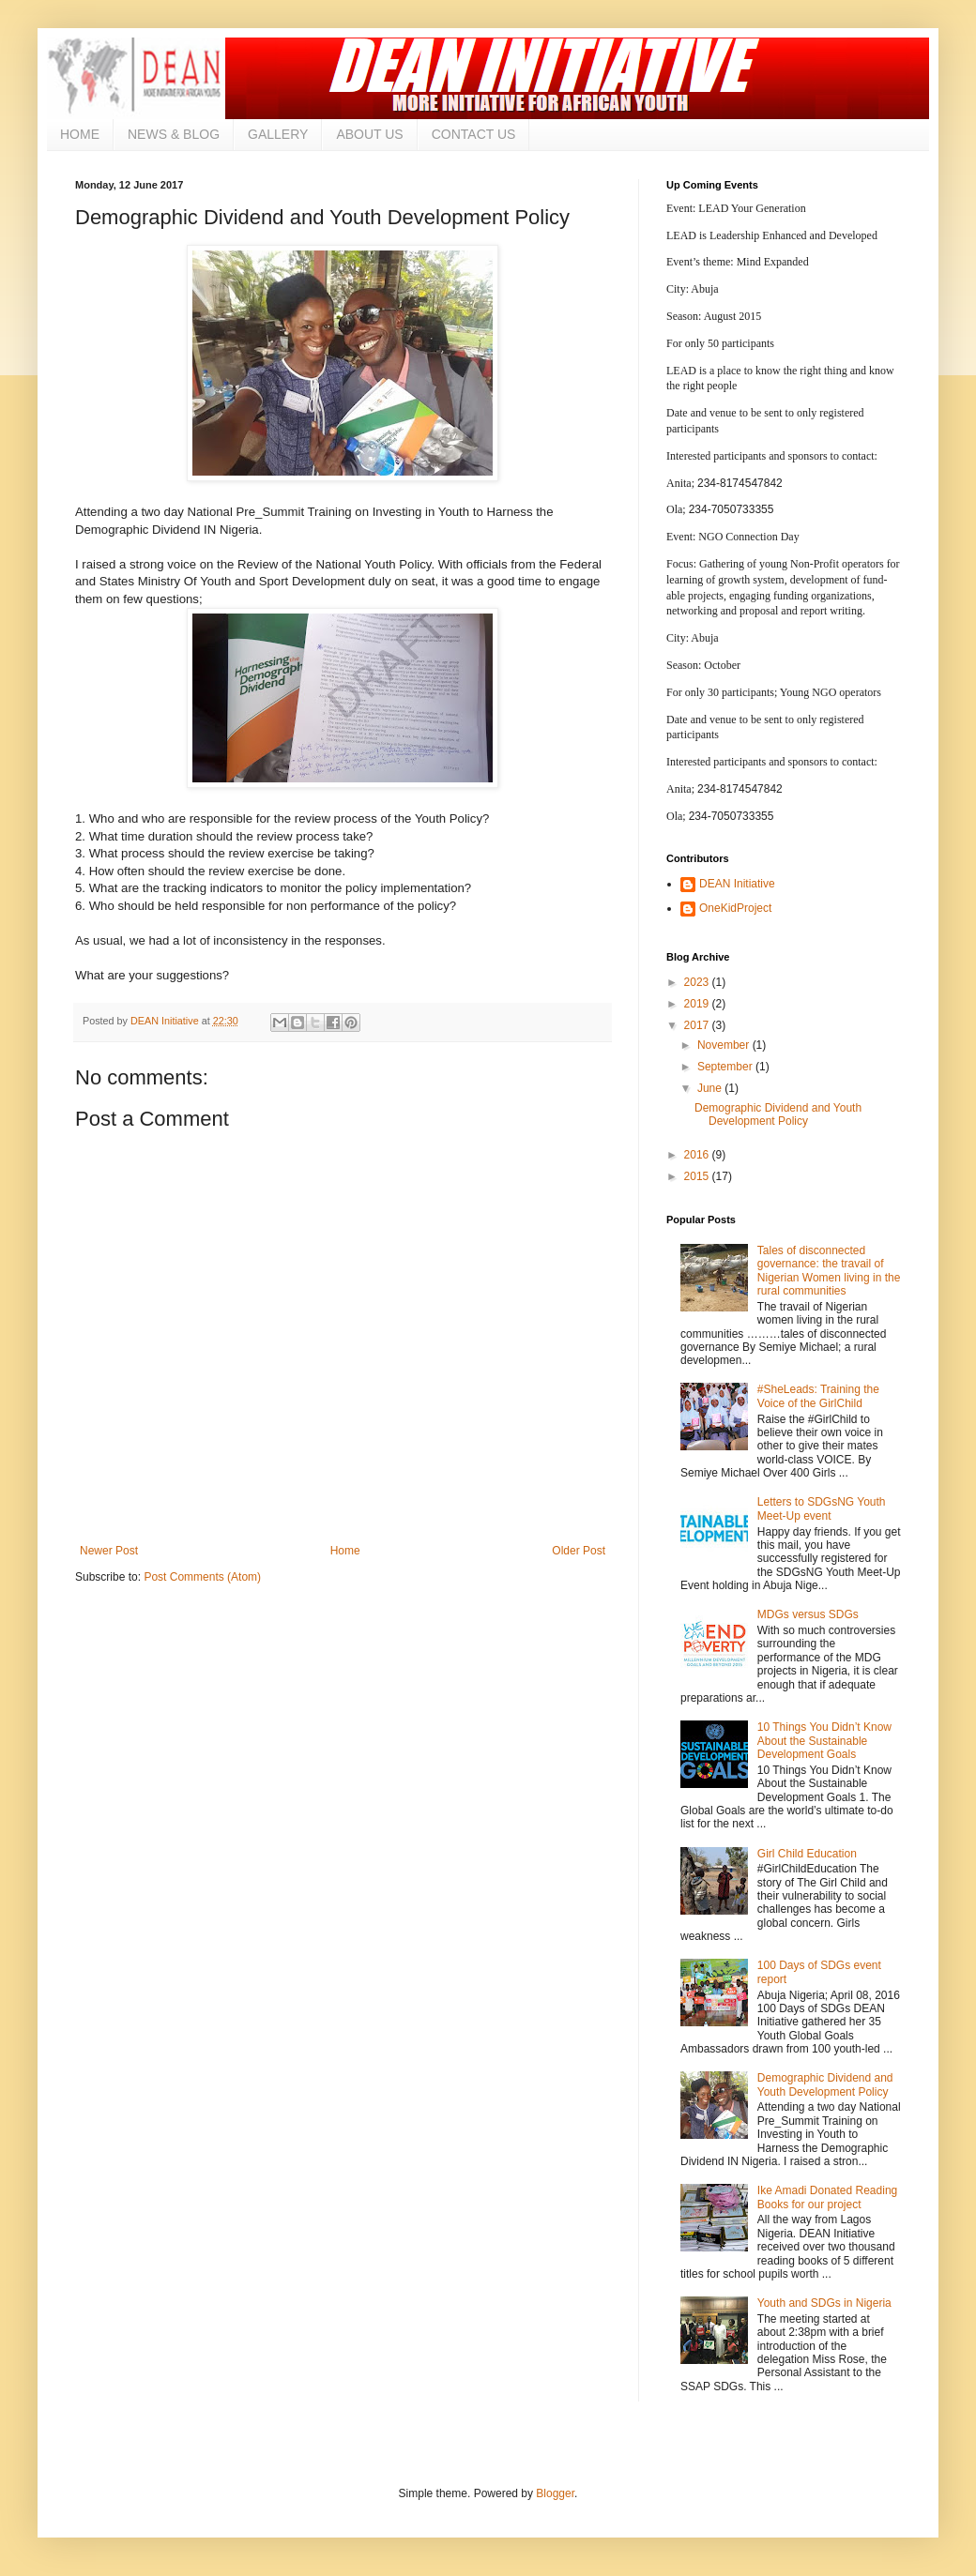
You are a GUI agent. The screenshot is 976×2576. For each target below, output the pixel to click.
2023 (698, 982)
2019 (698, 1003)
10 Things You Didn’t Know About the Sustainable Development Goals (824, 1740)
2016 (698, 1154)
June (710, 1088)
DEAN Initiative (737, 883)
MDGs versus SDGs (808, 1614)
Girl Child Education (807, 1853)
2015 (698, 1176)
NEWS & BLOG (174, 134)
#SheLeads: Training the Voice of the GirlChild (818, 1396)
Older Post (578, 1550)
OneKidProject (735, 908)
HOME (79, 134)
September (726, 1066)
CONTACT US (474, 134)
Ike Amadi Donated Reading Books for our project (827, 2197)
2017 (698, 1025)
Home (345, 1550)
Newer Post (109, 1550)
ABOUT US (369, 134)
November (725, 1045)
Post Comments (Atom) (202, 1576)
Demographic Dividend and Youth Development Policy (778, 1114)
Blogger (555, 2493)
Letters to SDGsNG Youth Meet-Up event (821, 1508)
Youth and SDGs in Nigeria (824, 2303)
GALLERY (278, 134)
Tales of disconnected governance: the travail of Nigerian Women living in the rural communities (829, 1270)
